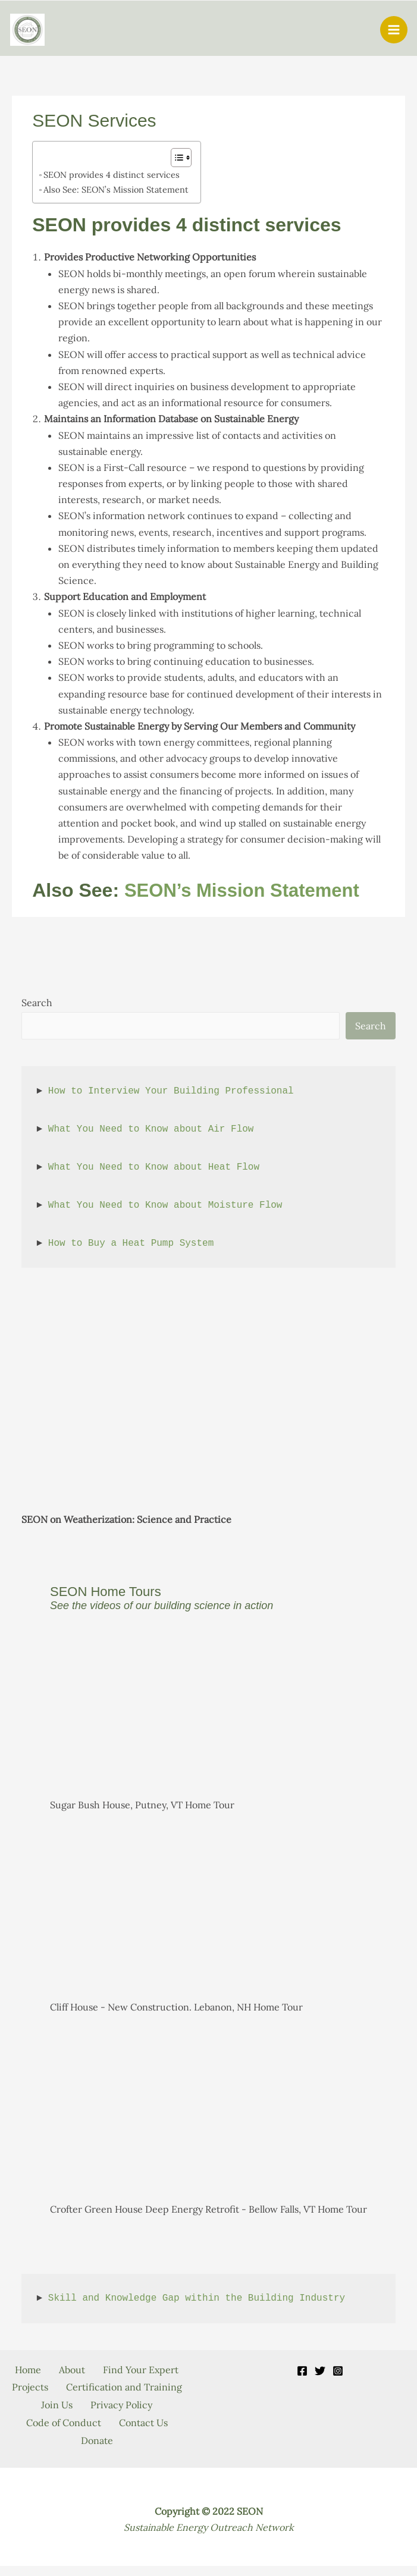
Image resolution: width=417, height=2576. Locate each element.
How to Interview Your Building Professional (171, 1092)
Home (72, 2371)
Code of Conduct (60, 2436)
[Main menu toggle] (393, 30)
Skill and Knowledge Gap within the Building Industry (196, 2300)
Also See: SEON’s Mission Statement (116, 190)
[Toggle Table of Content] (175, 159)
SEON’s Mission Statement (245, 891)
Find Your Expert (67, 2387)
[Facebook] (302, 2372)
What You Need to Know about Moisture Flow (165, 1206)
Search (36, 1004)
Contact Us (146, 2436)
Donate (97, 2452)
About (122, 2371)
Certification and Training (97, 2403)
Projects (146, 2387)
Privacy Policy (124, 2420)
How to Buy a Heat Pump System (131, 1244)
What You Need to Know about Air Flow (151, 1130)
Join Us (54, 2420)
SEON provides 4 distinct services (111, 176)
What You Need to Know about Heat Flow (153, 1168)
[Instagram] (338, 2372)
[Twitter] (320, 2372)
